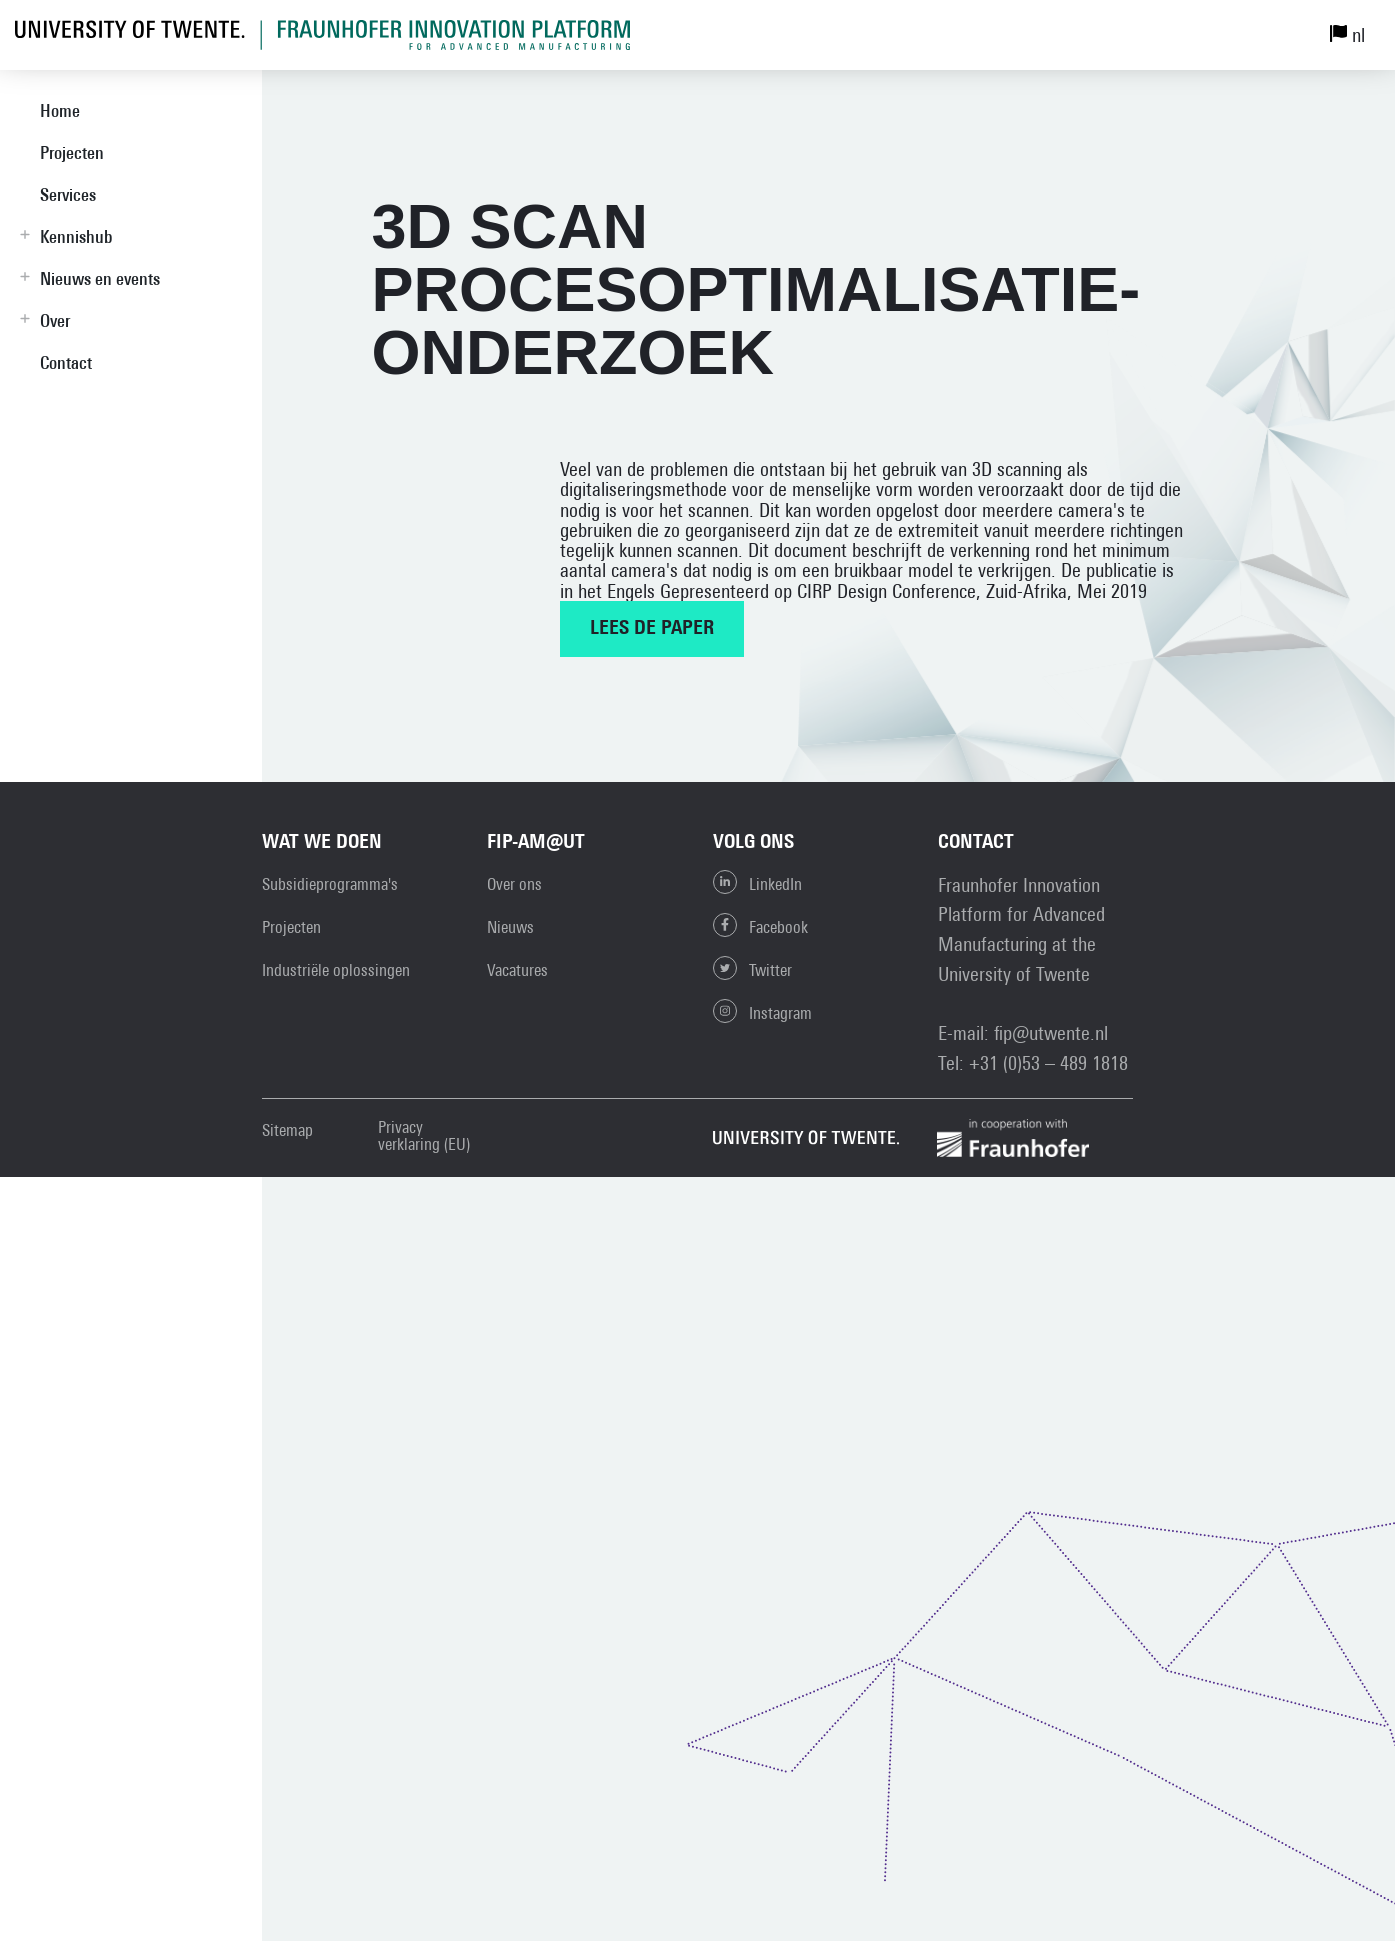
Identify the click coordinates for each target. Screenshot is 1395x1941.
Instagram (762, 1011)
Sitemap (287, 1130)
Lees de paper (652, 629)
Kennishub (76, 236)
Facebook (760, 925)
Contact (66, 362)
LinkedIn (757, 882)
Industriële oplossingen (336, 970)
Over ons (514, 884)
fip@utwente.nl (1051, 1032)
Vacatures (517, 970)
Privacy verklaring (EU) (424, 1136)
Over (55, 320)
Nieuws (510, 927)
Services (68, 194)
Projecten (72, 152)
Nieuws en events (100, 278)
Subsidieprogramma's (330, 884)
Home (60, 110)
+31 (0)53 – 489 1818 (1048, 1062)
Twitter (752, 968)
